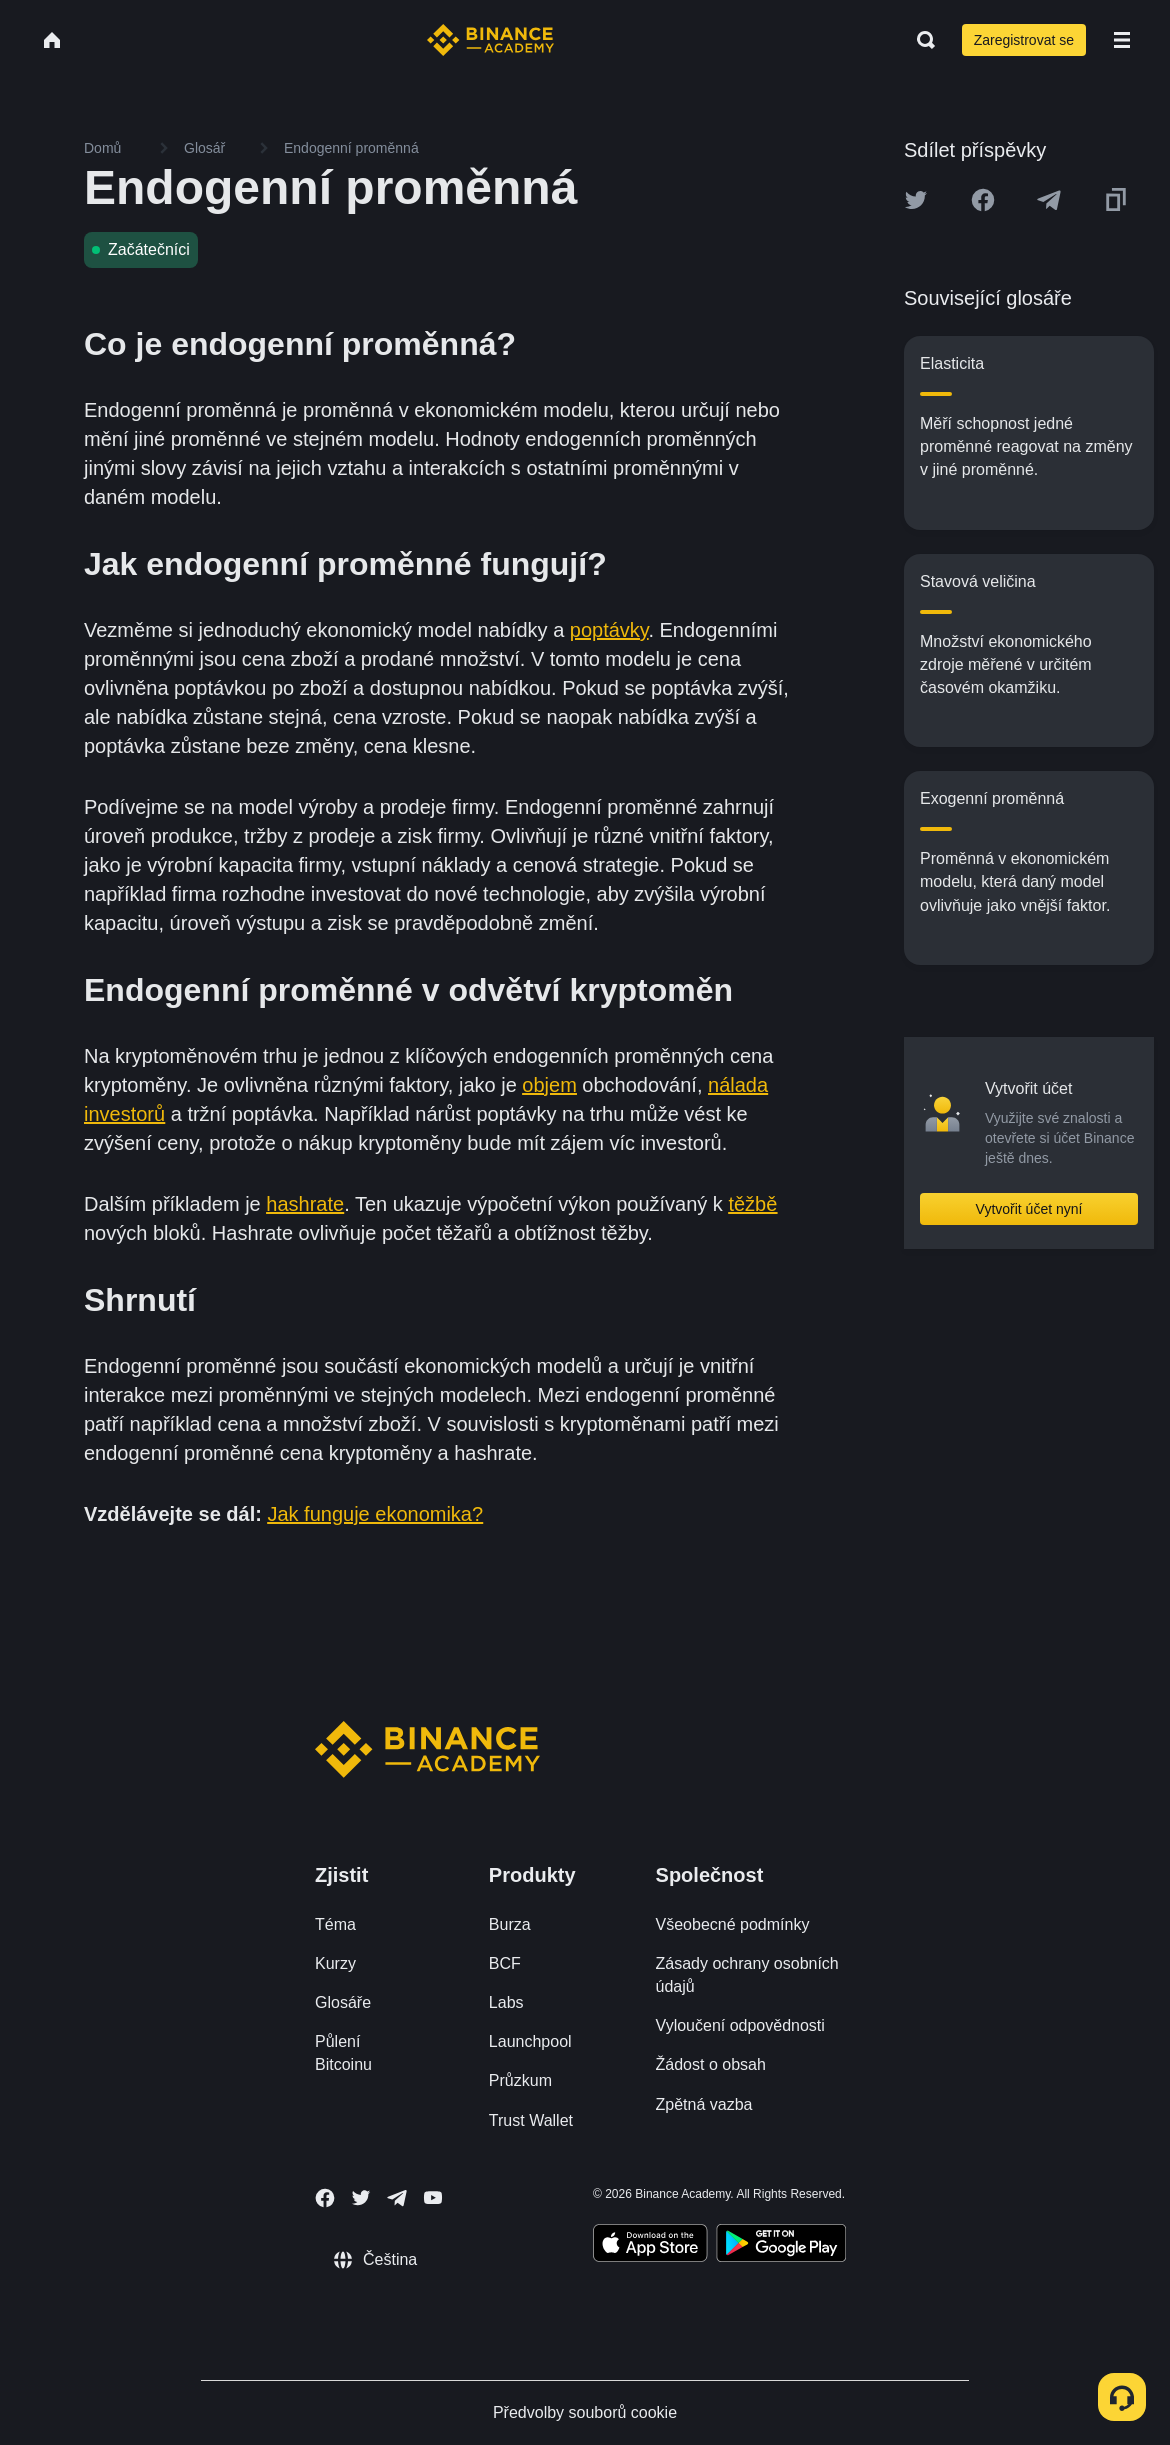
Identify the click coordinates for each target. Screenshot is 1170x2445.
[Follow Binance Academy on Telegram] (397, 2198)
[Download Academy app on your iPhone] (650, 2246)
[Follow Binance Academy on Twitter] (361, 2198)
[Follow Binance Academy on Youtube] (433, 2197)
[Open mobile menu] (1122, 40)
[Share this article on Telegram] (1049, 200)
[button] (1122, 40)
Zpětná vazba (704, 2104)
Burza (510, 1924)
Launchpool (530, 2041)
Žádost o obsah (711, 2064)
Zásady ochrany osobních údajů (747, 1975)
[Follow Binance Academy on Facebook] (325, 2198)
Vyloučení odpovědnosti (740, 2025)
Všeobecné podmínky (733, 1924)
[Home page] (490, 40)
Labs (506, 2002)
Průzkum (520, 2080)
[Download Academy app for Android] (781, 2246)
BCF (505, 1963)
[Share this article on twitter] (916, 200)
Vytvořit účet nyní (1029, 1209)
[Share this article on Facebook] (983, 200)
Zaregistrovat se (1024, 40)
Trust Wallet (531, 2120)
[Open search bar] (920, 40)
